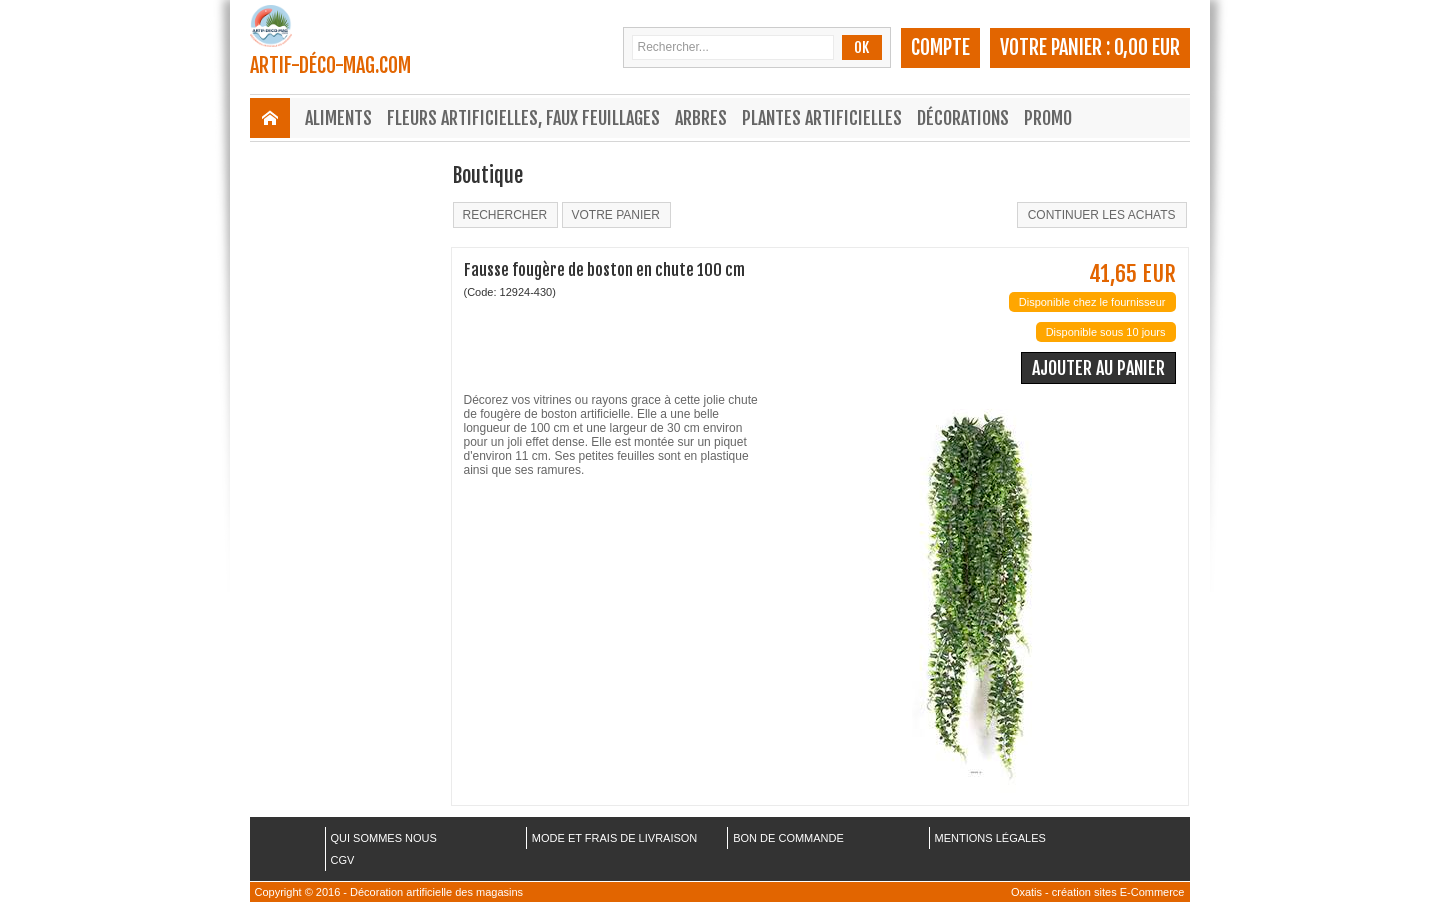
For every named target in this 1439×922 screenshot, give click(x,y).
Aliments (338, 118)
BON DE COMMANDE (788, 838)
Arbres (701, 118)
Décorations (963, 118)
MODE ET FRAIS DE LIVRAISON (614, 838)
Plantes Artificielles (822, 118)
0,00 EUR (1147, 47)
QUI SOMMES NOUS (384, 838)
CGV (343, 860)
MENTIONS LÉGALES (990, 838)
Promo (1048, 118)
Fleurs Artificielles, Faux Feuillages (523, 118)
